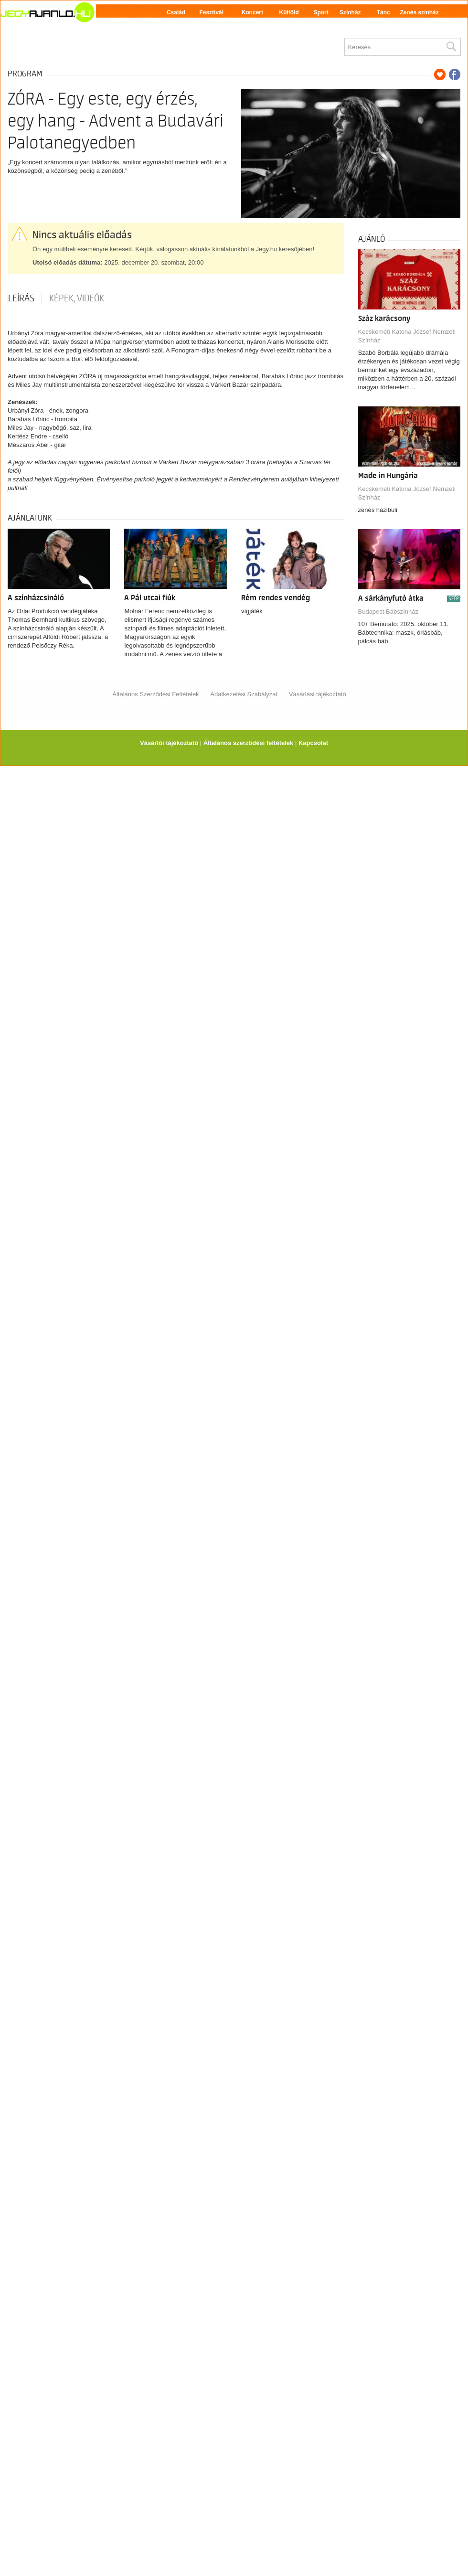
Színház (350, 12)
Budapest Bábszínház (388, 611)
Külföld (289, 12)
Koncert (252, 12)
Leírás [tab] (21, 298)
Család (176, 12)
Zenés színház (419, 12)
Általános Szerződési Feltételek (155, 694)
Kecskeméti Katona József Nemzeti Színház (407, 336)
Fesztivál (211, 12)
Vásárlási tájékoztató (317, 694)
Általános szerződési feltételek (248, 742)
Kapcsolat (313, 742)
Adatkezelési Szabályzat (243, 694)
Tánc (383, 12)
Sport (320, 12)
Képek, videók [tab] (76, 298)
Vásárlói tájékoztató (169, 742)
